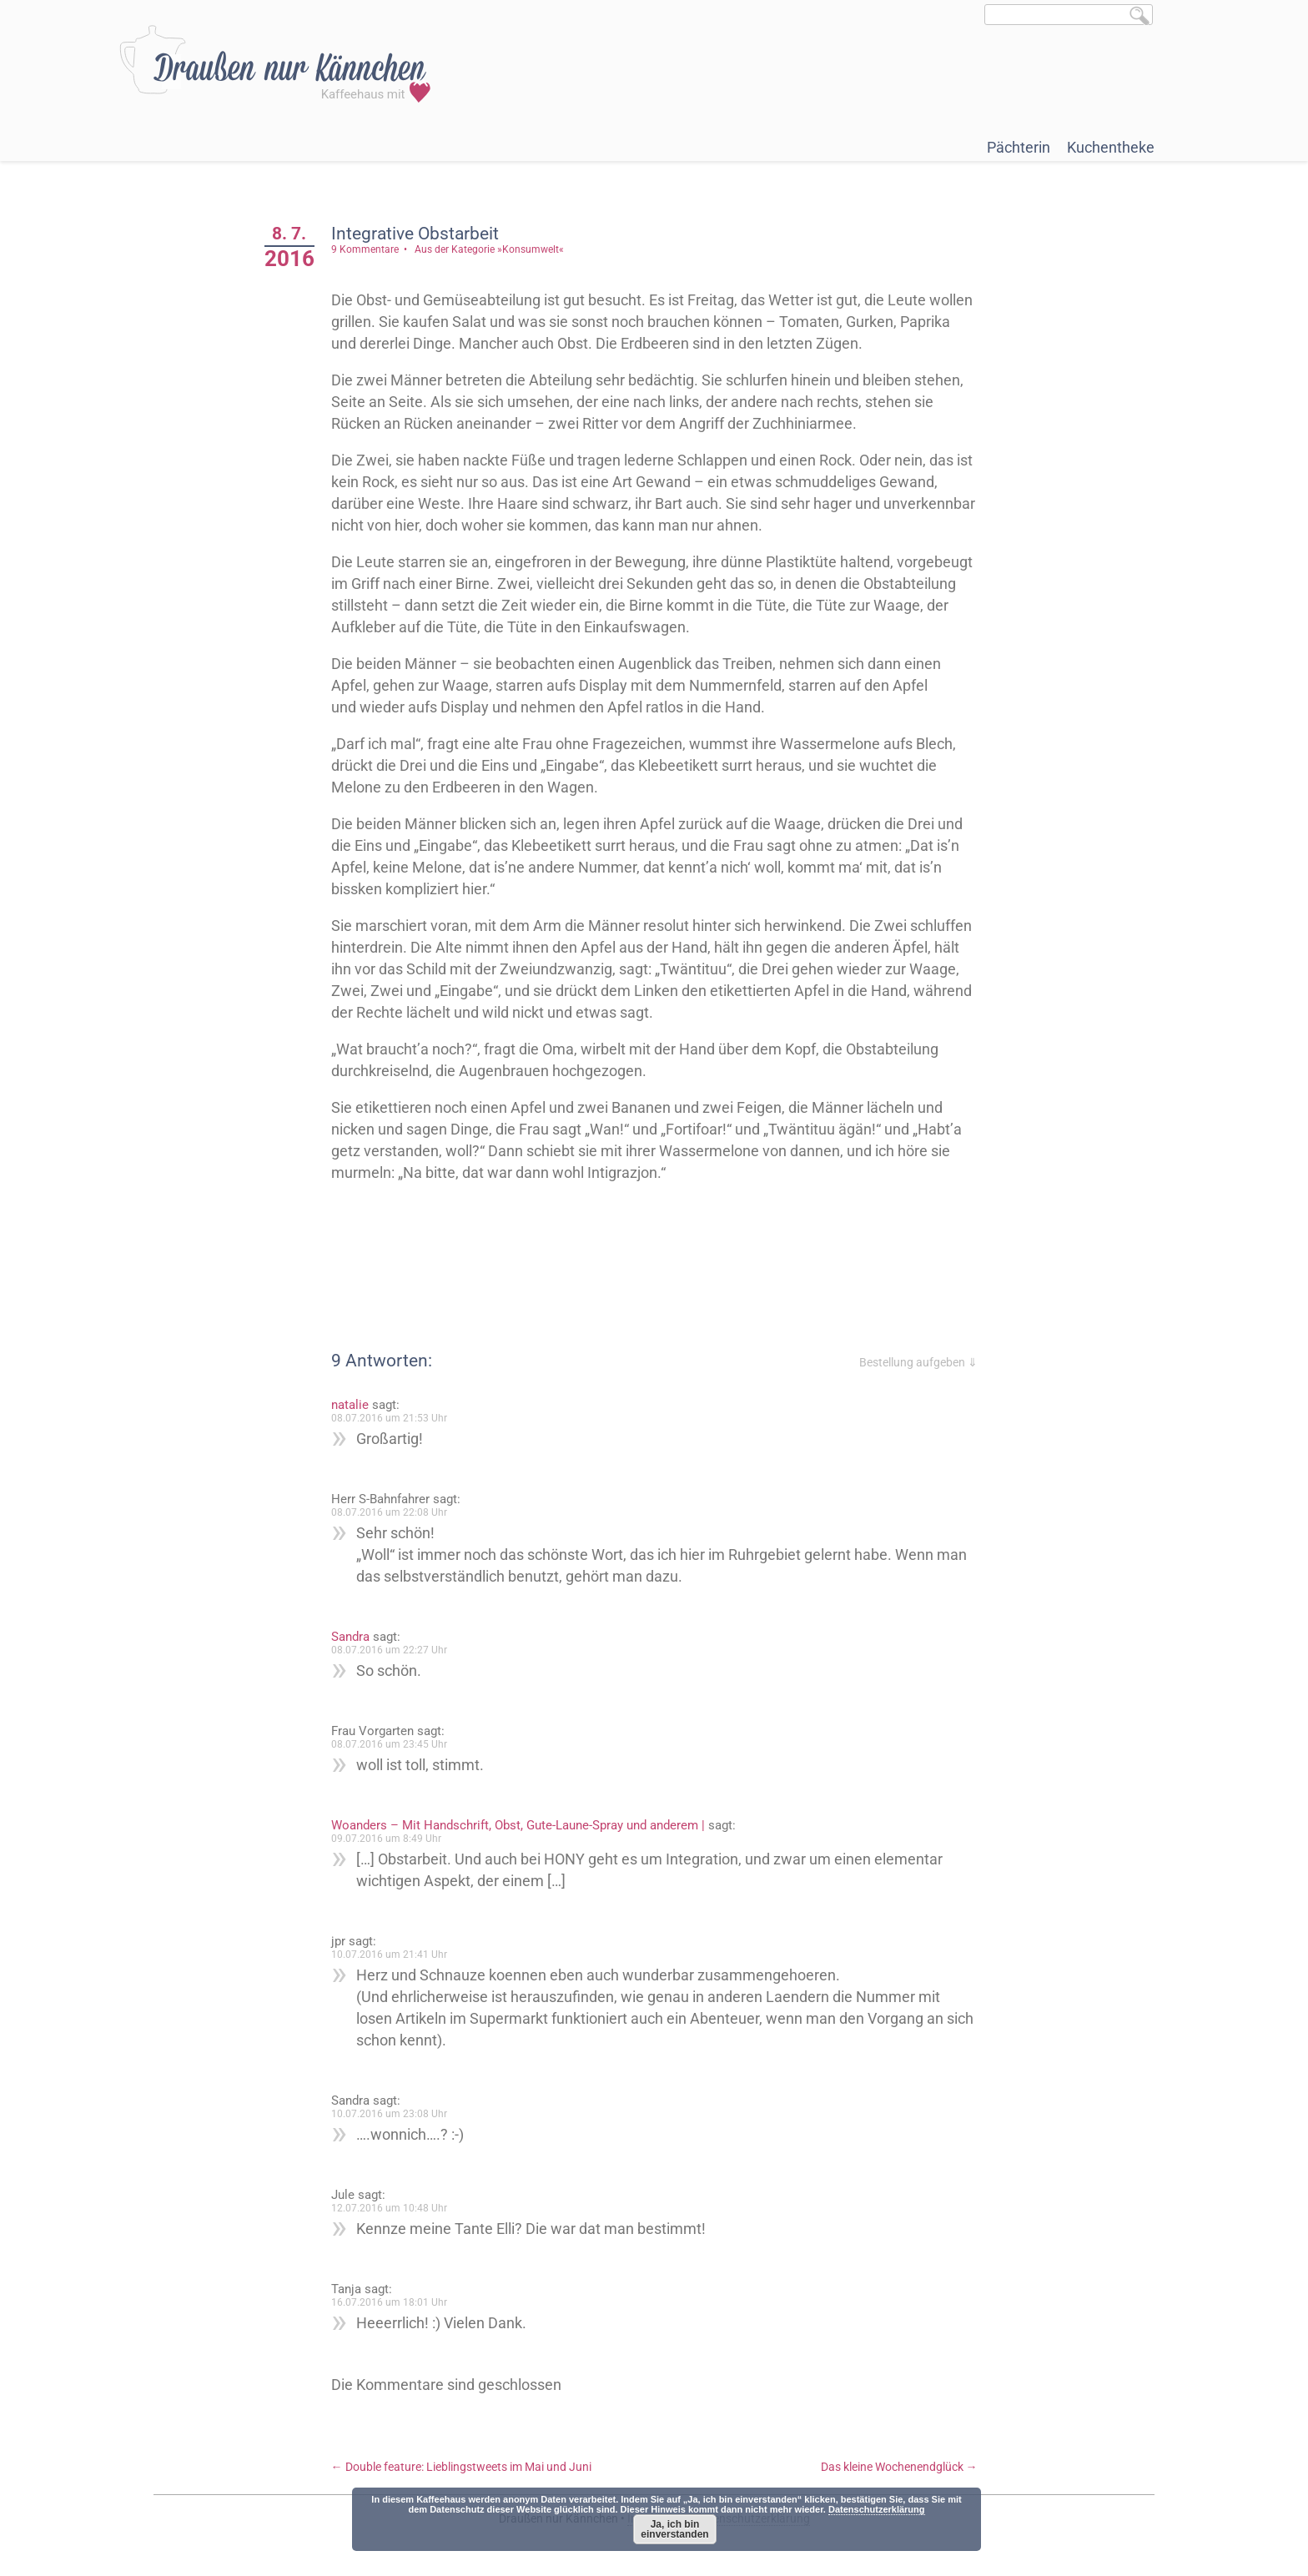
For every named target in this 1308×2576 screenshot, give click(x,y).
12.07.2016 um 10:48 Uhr (389, 2208)
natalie (350, 1404)
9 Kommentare (365, 249)
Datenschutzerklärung (876, 2509)
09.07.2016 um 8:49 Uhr (386, 1838)
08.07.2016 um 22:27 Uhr (389, 1650)
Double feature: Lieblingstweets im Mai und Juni (461, 2466)
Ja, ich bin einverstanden (674, 2529)
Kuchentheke (1111, 147)
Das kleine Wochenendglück (899, 2466)
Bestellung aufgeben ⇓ (918, 1362)
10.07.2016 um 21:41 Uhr (389, 1954)
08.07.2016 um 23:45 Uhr (389, 1744)
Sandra (350, 1636)
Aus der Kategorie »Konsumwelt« (489, 249)
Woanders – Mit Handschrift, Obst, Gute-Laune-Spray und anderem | (518, 1825)
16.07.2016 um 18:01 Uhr (389, 2302)
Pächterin (1018, 147)
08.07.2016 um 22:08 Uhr (389, 1512)
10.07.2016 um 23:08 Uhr (389, 2114)
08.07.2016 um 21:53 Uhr (389, 1418)
